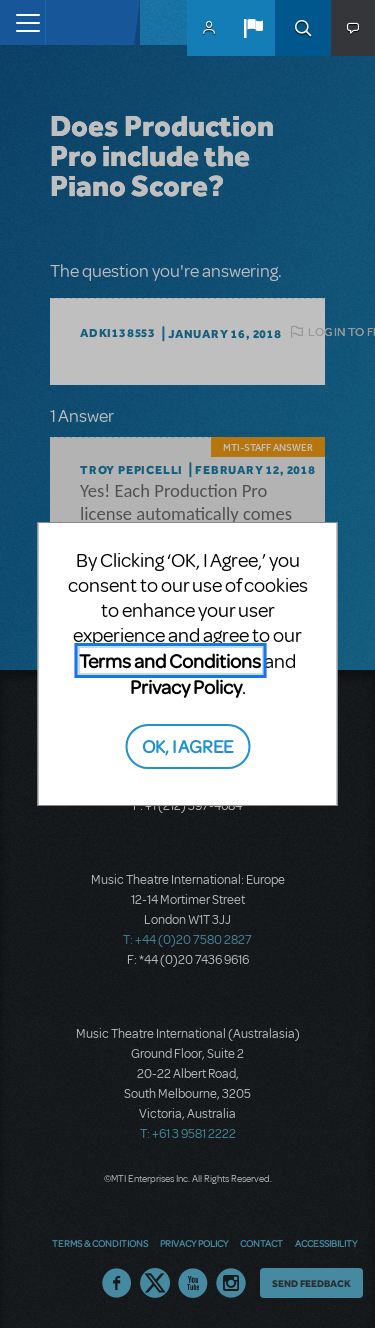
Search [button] (303, 28)
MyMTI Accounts (209, 28)
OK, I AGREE (187, 745)
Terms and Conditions (170, 660)
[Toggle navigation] (22, 22)
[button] (253, 28)
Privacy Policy (186, 686)
